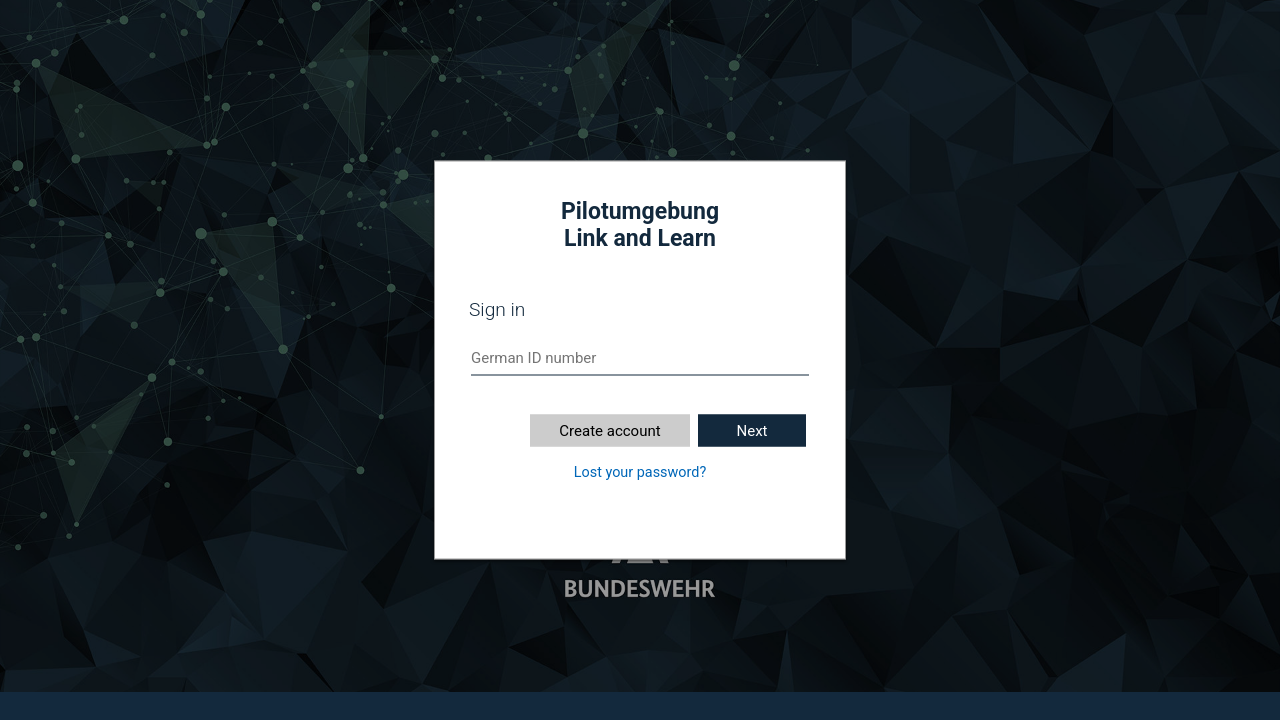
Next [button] (751, 431)
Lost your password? (640, 472)
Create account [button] (609, 431)
